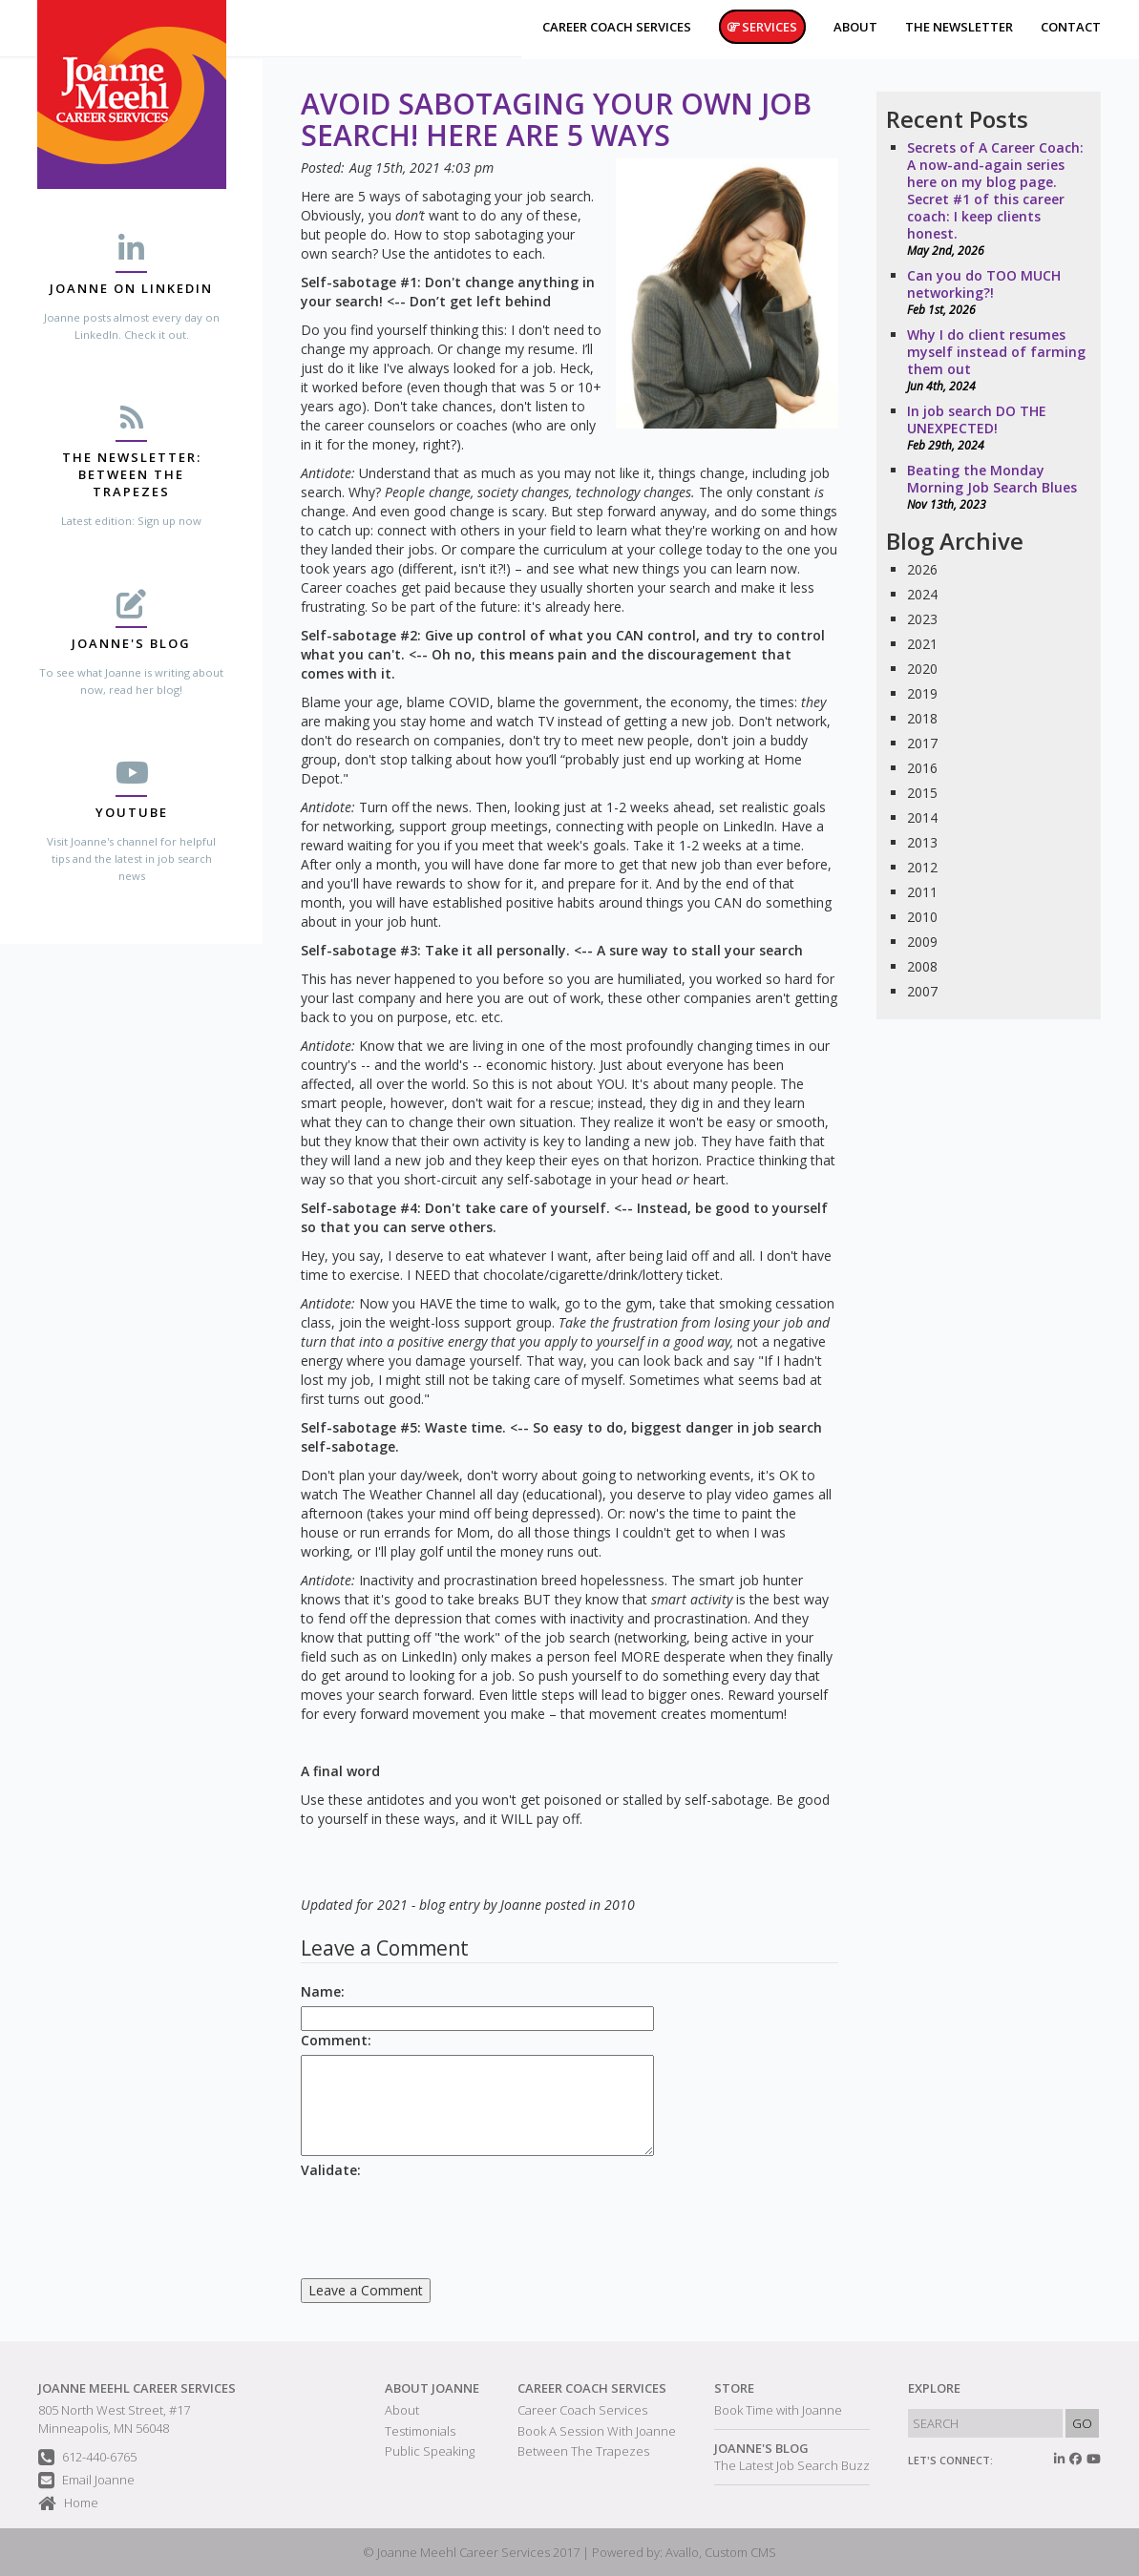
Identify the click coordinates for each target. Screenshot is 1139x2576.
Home (68, 2504)
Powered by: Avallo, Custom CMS (684, 2552)
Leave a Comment (365, 2290)
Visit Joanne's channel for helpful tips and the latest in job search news (131, 858)
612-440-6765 (87, 2458)
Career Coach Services (591, 2388)
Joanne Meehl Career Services (137, 2388)
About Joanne (432, 2388)
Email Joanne (86, 2481)
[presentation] (446, 2222)
